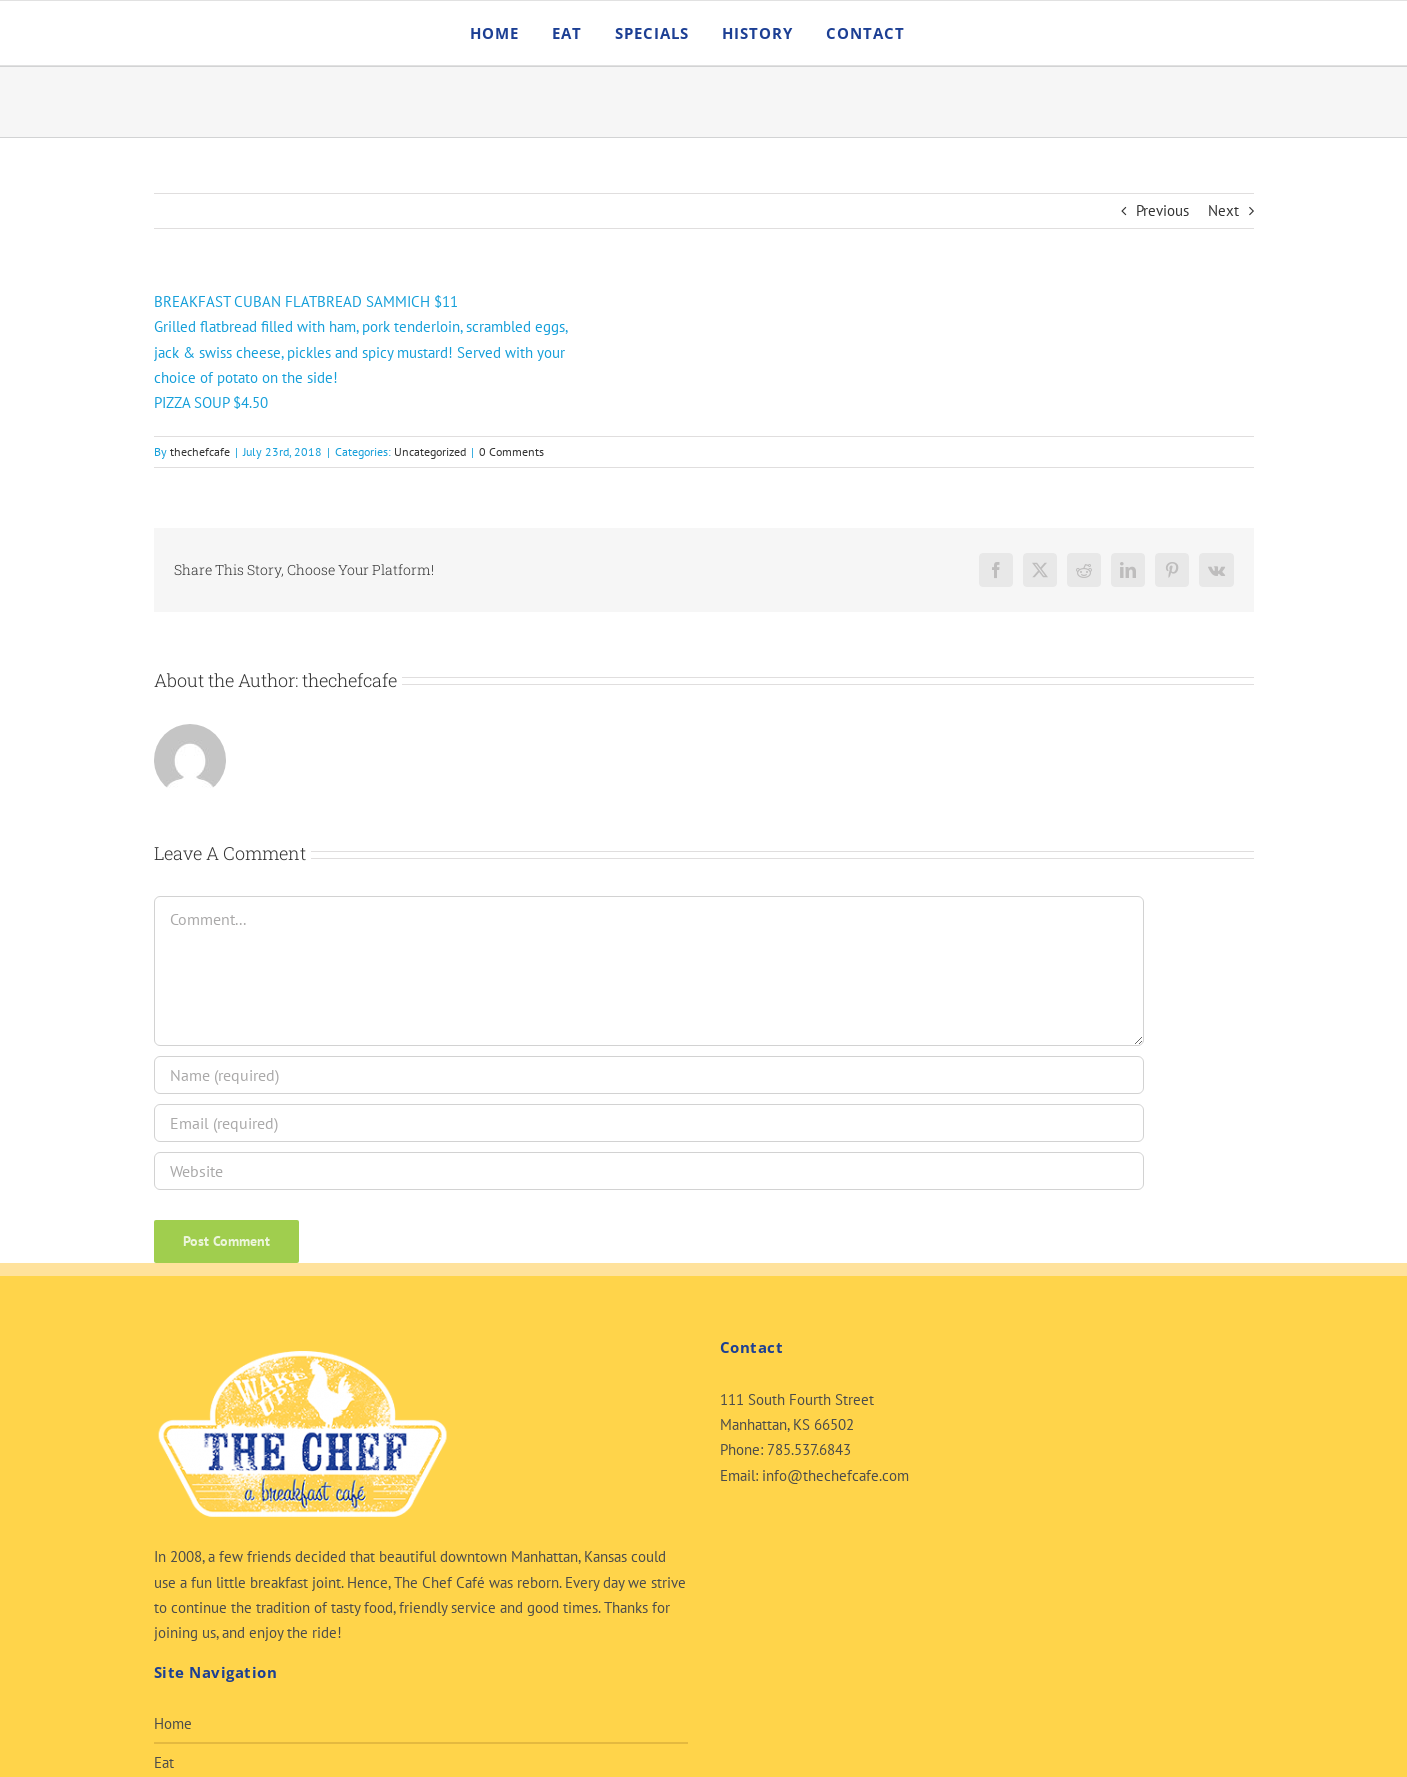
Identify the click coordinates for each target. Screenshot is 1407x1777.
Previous (1162, 210)
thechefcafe (200, 451)
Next (1223, 210)
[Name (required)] (649, 1075)
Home (173, 1723)
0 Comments (511, 451)
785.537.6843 (809, 1449)
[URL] (649, 1171)
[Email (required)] (649, 1123)
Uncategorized (430, 451)
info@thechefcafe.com (835, 1475)
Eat (164, 1762)
